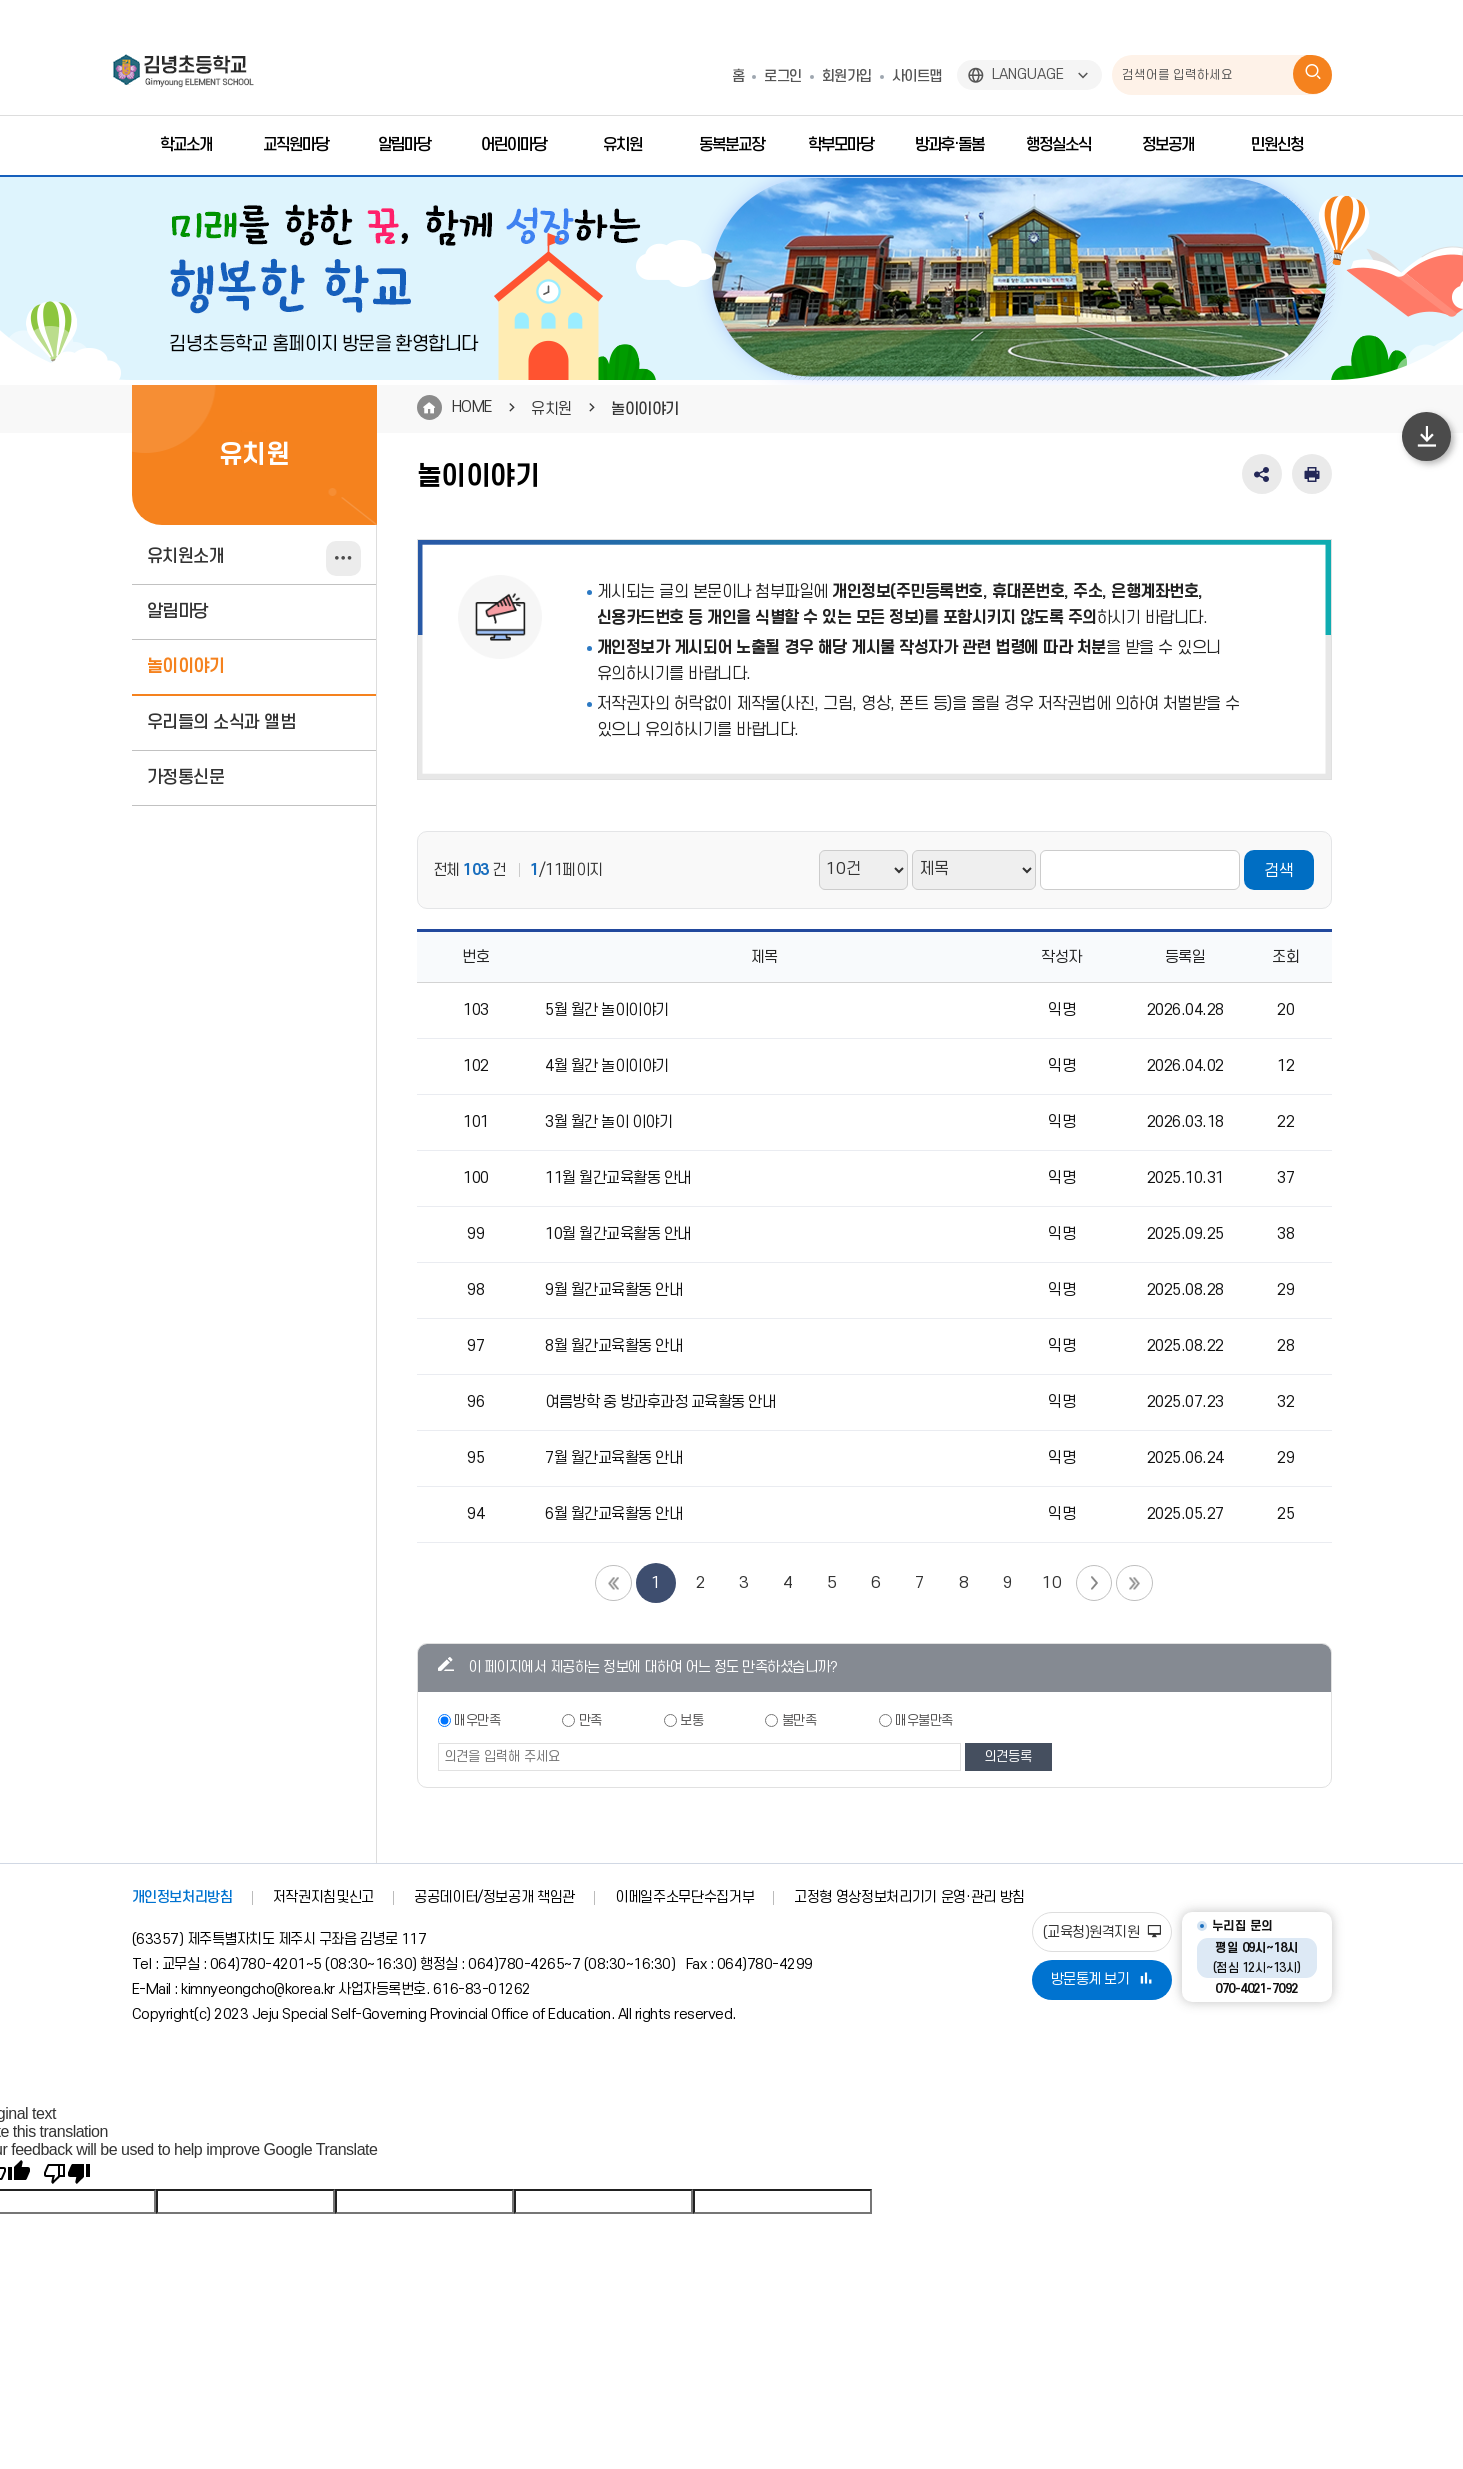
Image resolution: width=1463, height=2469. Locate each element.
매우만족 (477, 1720)
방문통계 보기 (1102, 1979)
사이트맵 (917, 76)
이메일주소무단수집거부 (684, 1897)
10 (1051, 1583)
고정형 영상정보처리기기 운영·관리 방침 (909, 1897)
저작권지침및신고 (323, 1897)
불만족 (799, 1720)
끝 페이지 (1136, 1583)
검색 (1279, 871)
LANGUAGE (1028, 74)
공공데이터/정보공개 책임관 (494, 1897)
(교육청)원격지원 (1102, 1932)
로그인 (783, 76)
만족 (590, 1720)
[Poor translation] (67, 2174)
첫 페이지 (612, 1583)
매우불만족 (924, 1720)
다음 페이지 (1094, 1583)
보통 (691, 1720)
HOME (472, 407)
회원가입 (847, 76)
